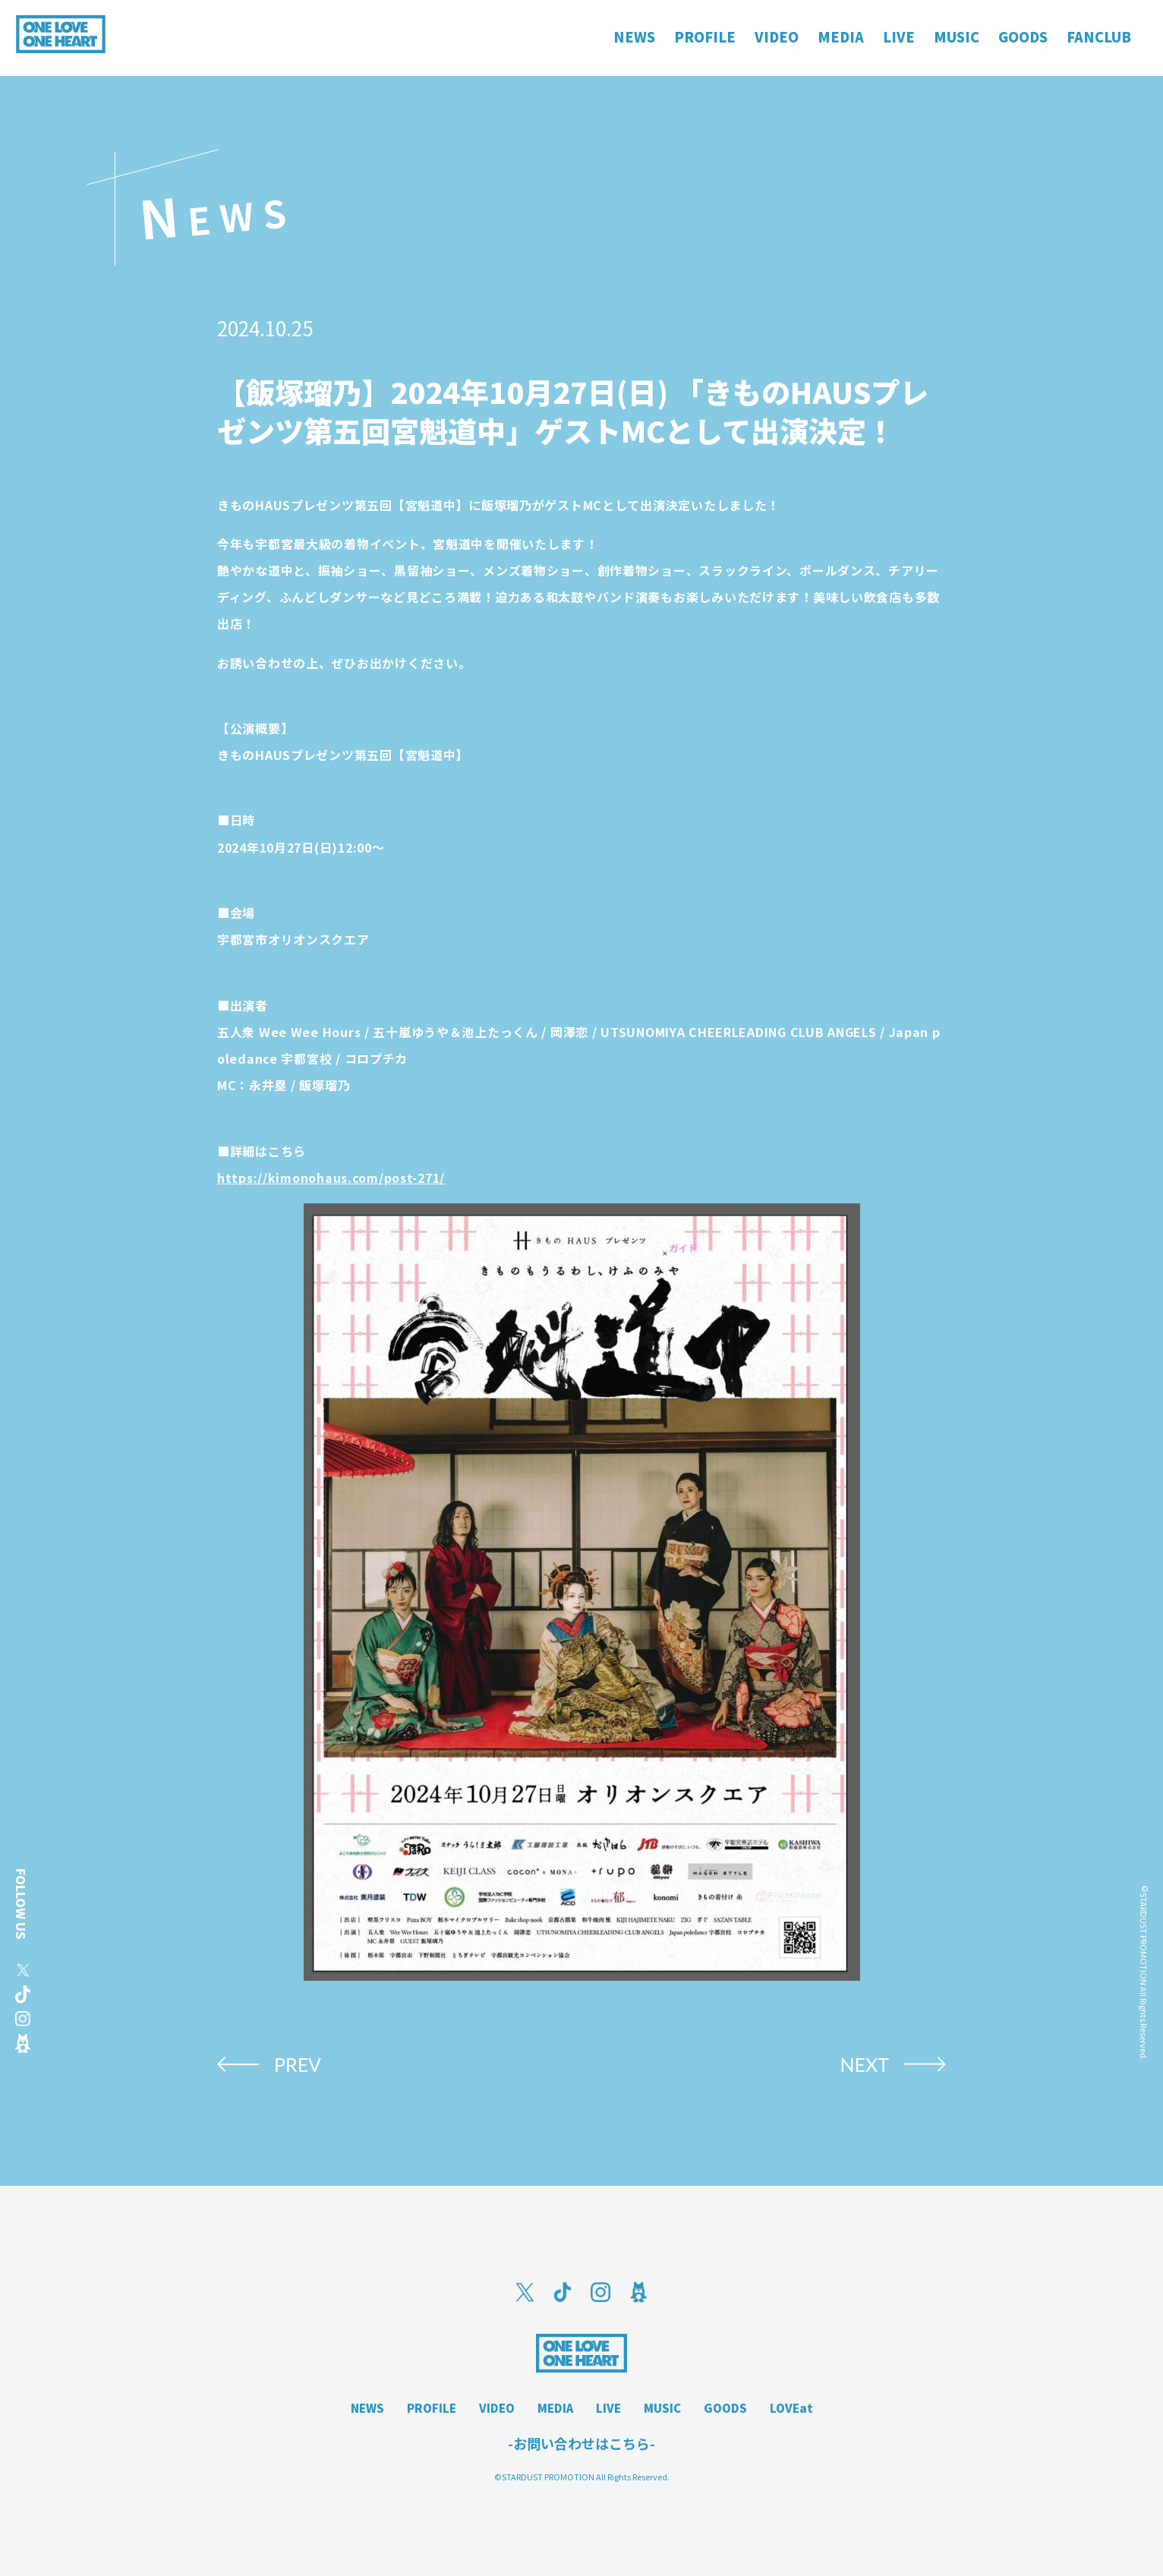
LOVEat (791, 2408)
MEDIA (555, 2408)
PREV (297, 2064)
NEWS (367, 2408)
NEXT (864, 2064)
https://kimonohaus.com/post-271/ (331, 1177)
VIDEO (497, 2408)
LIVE (608, 2408)
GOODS (725, 2408)
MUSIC (662, 2408)
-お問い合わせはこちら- (581, 2443)
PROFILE (431, 2408)
